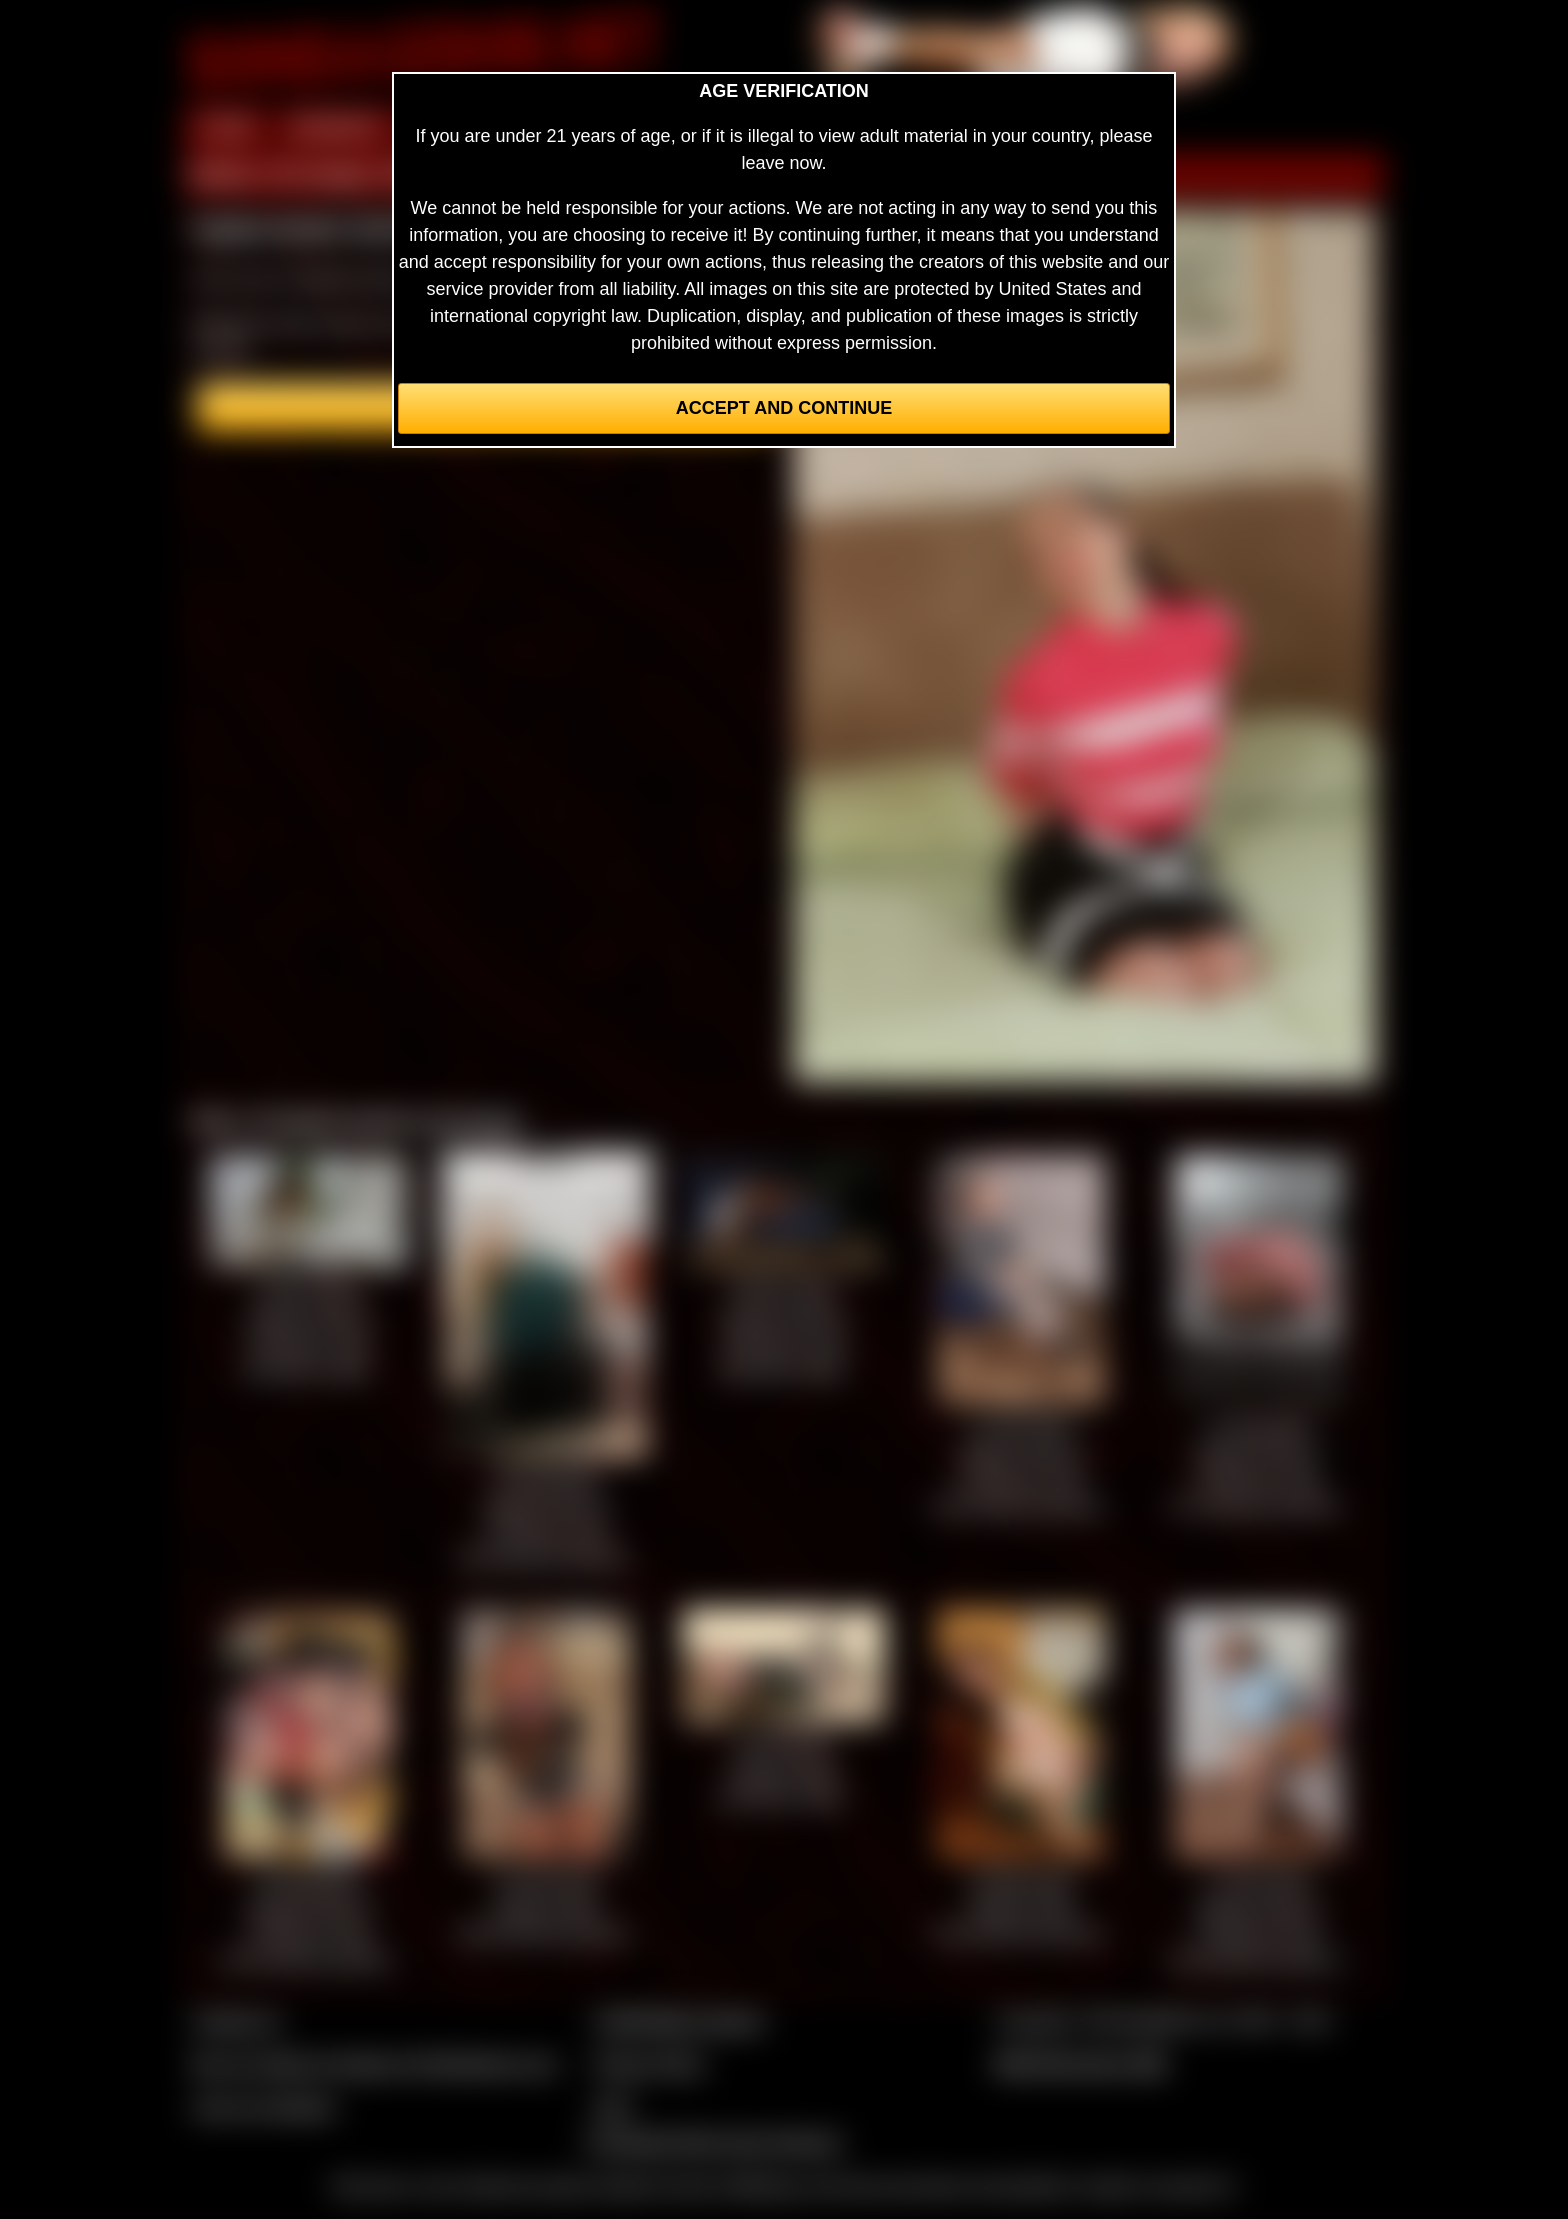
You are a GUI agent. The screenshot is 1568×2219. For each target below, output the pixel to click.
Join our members (264, 2107)
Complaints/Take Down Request (713, 2142)
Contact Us (236, 2021)
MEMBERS (336, 128)
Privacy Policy (649, 2064)
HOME (227, 128)
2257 (613, 2107)
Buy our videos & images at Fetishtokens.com (374, 2064)
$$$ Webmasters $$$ (1080, 2064)
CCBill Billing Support (678, 2021)
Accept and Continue (784, 408)
